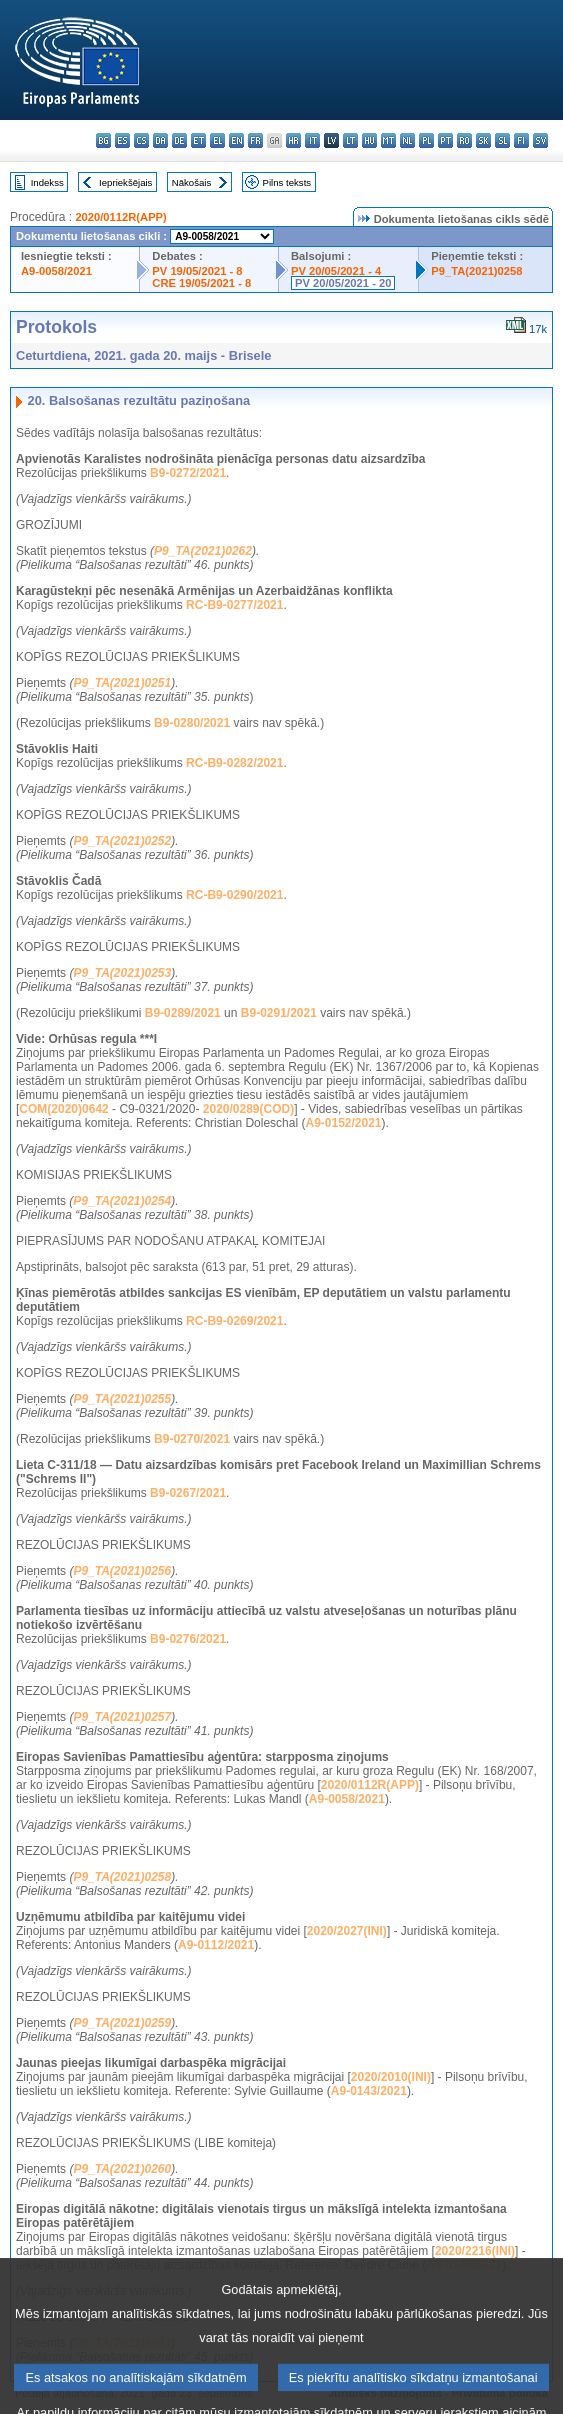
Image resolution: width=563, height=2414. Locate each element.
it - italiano (312, 140)
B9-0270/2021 (192, 1439)
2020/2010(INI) (391, 2077)
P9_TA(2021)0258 (476, 271)
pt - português (445, 140)
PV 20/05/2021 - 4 (336, 271)
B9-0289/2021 (183, 1013)
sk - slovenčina (483, 140)
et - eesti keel (198, 140)
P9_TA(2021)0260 (122, 2169)
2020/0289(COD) (248, 1109)
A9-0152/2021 (343, 1123)
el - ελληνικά (217, 140)
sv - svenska (540, 140)
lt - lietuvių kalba (350, 140)
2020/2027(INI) (347, 1931)
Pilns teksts (287, 182)
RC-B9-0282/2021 (234, 763)
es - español (122, 140)
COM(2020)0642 (63, 1109)
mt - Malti (388, 140)
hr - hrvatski (293, 140)
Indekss (47, 182)
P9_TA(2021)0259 (122, 2023)
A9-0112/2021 (216, 1945)
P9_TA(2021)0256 (122, 1571)
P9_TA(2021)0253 (122, 973)
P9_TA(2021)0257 (122, 1717)
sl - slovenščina (502, 140)
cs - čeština (141, 140)
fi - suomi (521, 140)
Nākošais (191, 182)
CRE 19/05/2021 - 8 (201, 283)
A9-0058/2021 (56, 271)
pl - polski (426, 140)
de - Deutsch (179, 140)
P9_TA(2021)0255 (122, 1399)
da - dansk (160, 140)
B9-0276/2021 (188, 1639)
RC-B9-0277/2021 (234, 605)
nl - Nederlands (407, 140)
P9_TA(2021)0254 (122, 1201)
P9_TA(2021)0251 (122, 683)
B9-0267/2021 (188, 1493)
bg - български (103, 140)
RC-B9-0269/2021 (234, 1321)
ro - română (464, 140)
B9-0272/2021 (188, 473)
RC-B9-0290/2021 (234, 895)
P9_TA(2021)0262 (203, 551)
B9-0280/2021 (192, 723)
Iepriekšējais (125, 182)
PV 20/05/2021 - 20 (343, 283)
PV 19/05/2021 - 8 (197, 271)
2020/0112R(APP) (120, 217)
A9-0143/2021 (369, 2091)
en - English (236, 140)
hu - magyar (369, 140)
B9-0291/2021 (279, 1013)
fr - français (255, 140)
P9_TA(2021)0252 (122, 841)
